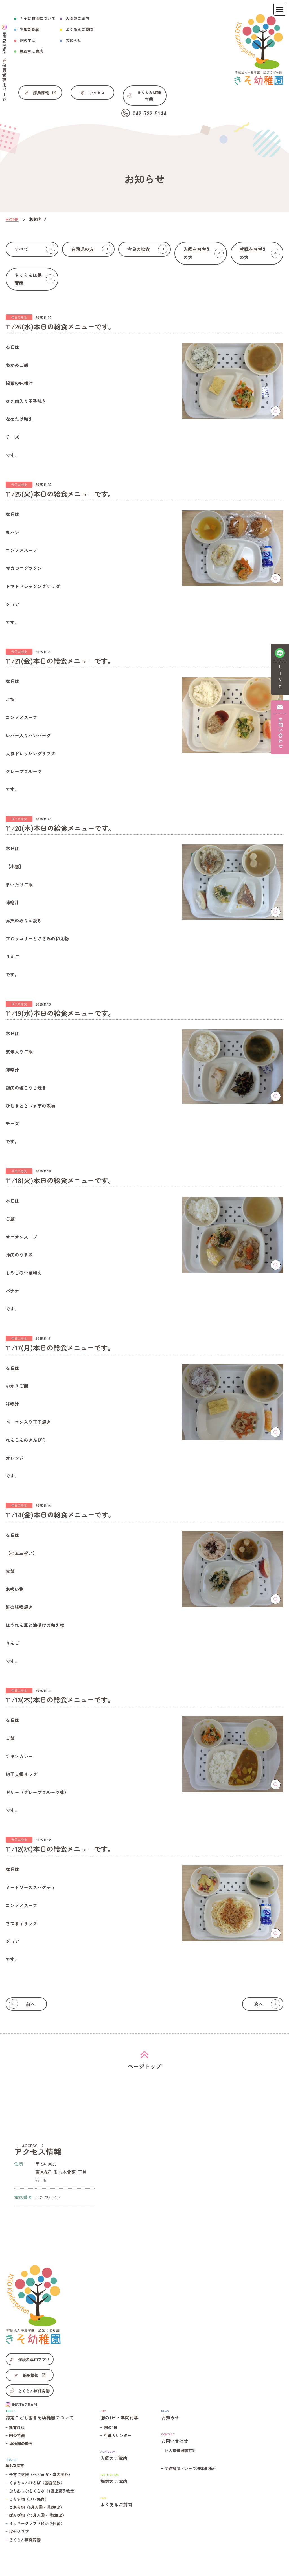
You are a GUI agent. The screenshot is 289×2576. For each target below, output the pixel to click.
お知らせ (73, 40)
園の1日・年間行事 (119, 2414)
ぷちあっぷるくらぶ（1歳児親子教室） (43, 2491)
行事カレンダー (118, 2435)
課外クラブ (19, 2531)
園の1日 (110, 2427)
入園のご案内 (77, 18)
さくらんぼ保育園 (35, 279)
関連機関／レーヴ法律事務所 (190, 2468)
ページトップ (144, 2066)
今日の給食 (147, 249)
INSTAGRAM (24, 2404)
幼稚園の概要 (21, 2443)
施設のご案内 (119, 2478)
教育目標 (17, 2427)
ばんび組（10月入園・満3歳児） (37, 2515)
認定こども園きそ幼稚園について (42, 2414)
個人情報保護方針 (180, 2450)
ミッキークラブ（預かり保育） (36, 2523)
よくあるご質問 (79, 29)
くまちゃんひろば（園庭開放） (36, 2482)
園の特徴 (17, 2435)
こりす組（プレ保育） (29, 2499)
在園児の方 (91, 249)
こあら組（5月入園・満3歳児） (36, 2507)
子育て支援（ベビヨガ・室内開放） (40, 2474)
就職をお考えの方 (260, 253)
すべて (35, 249)
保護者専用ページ (5, 82)
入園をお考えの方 (203, 253)
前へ (22, 2004)
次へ (267, 2004)
